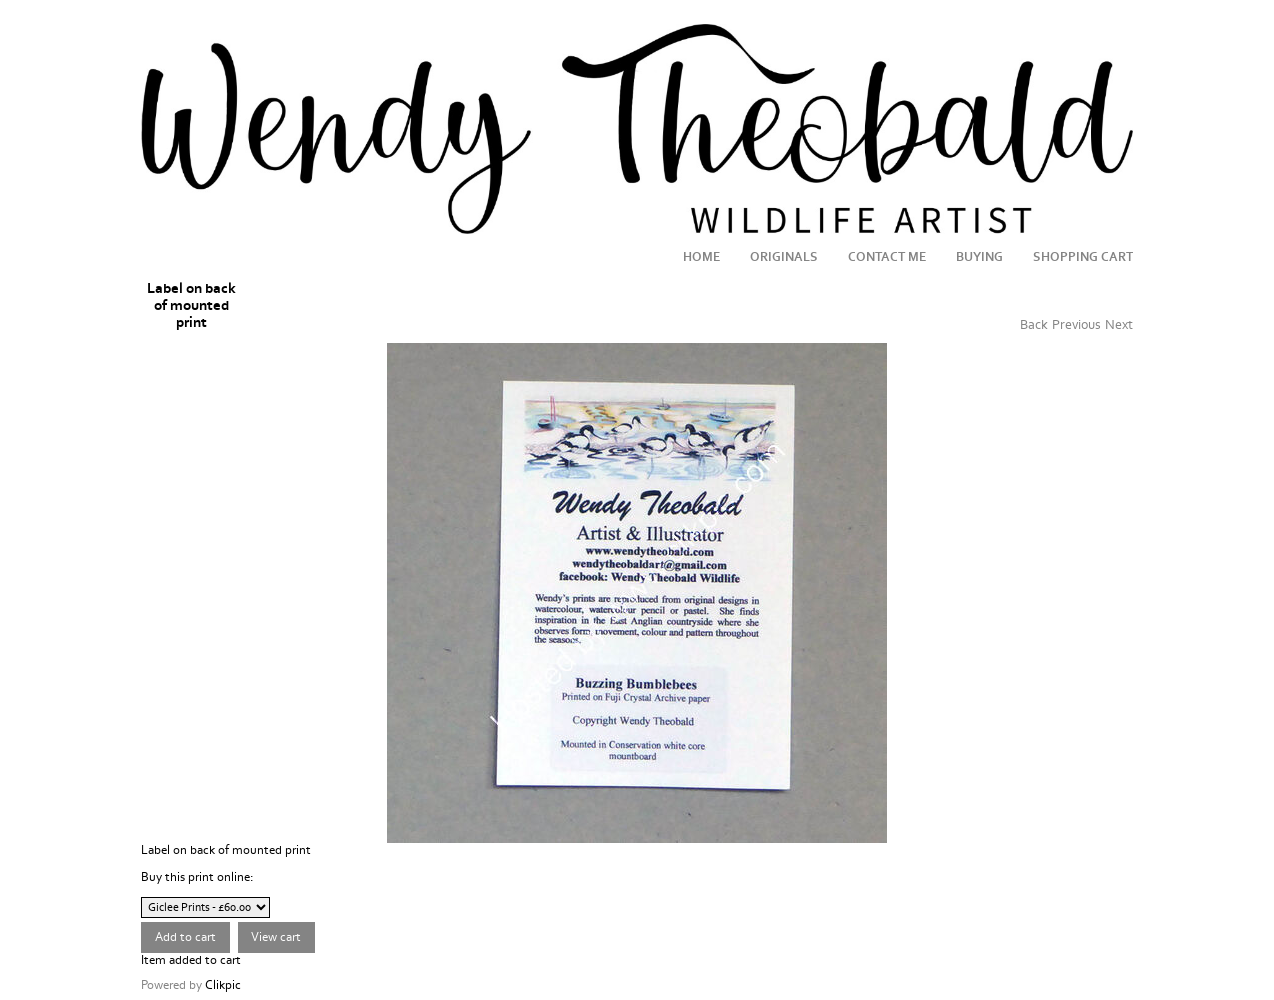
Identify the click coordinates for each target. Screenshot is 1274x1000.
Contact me (887, 257)
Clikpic (223, 985)
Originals (784, 257)
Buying (979, 257)
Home (701, 257)
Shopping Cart (1083, 257)
